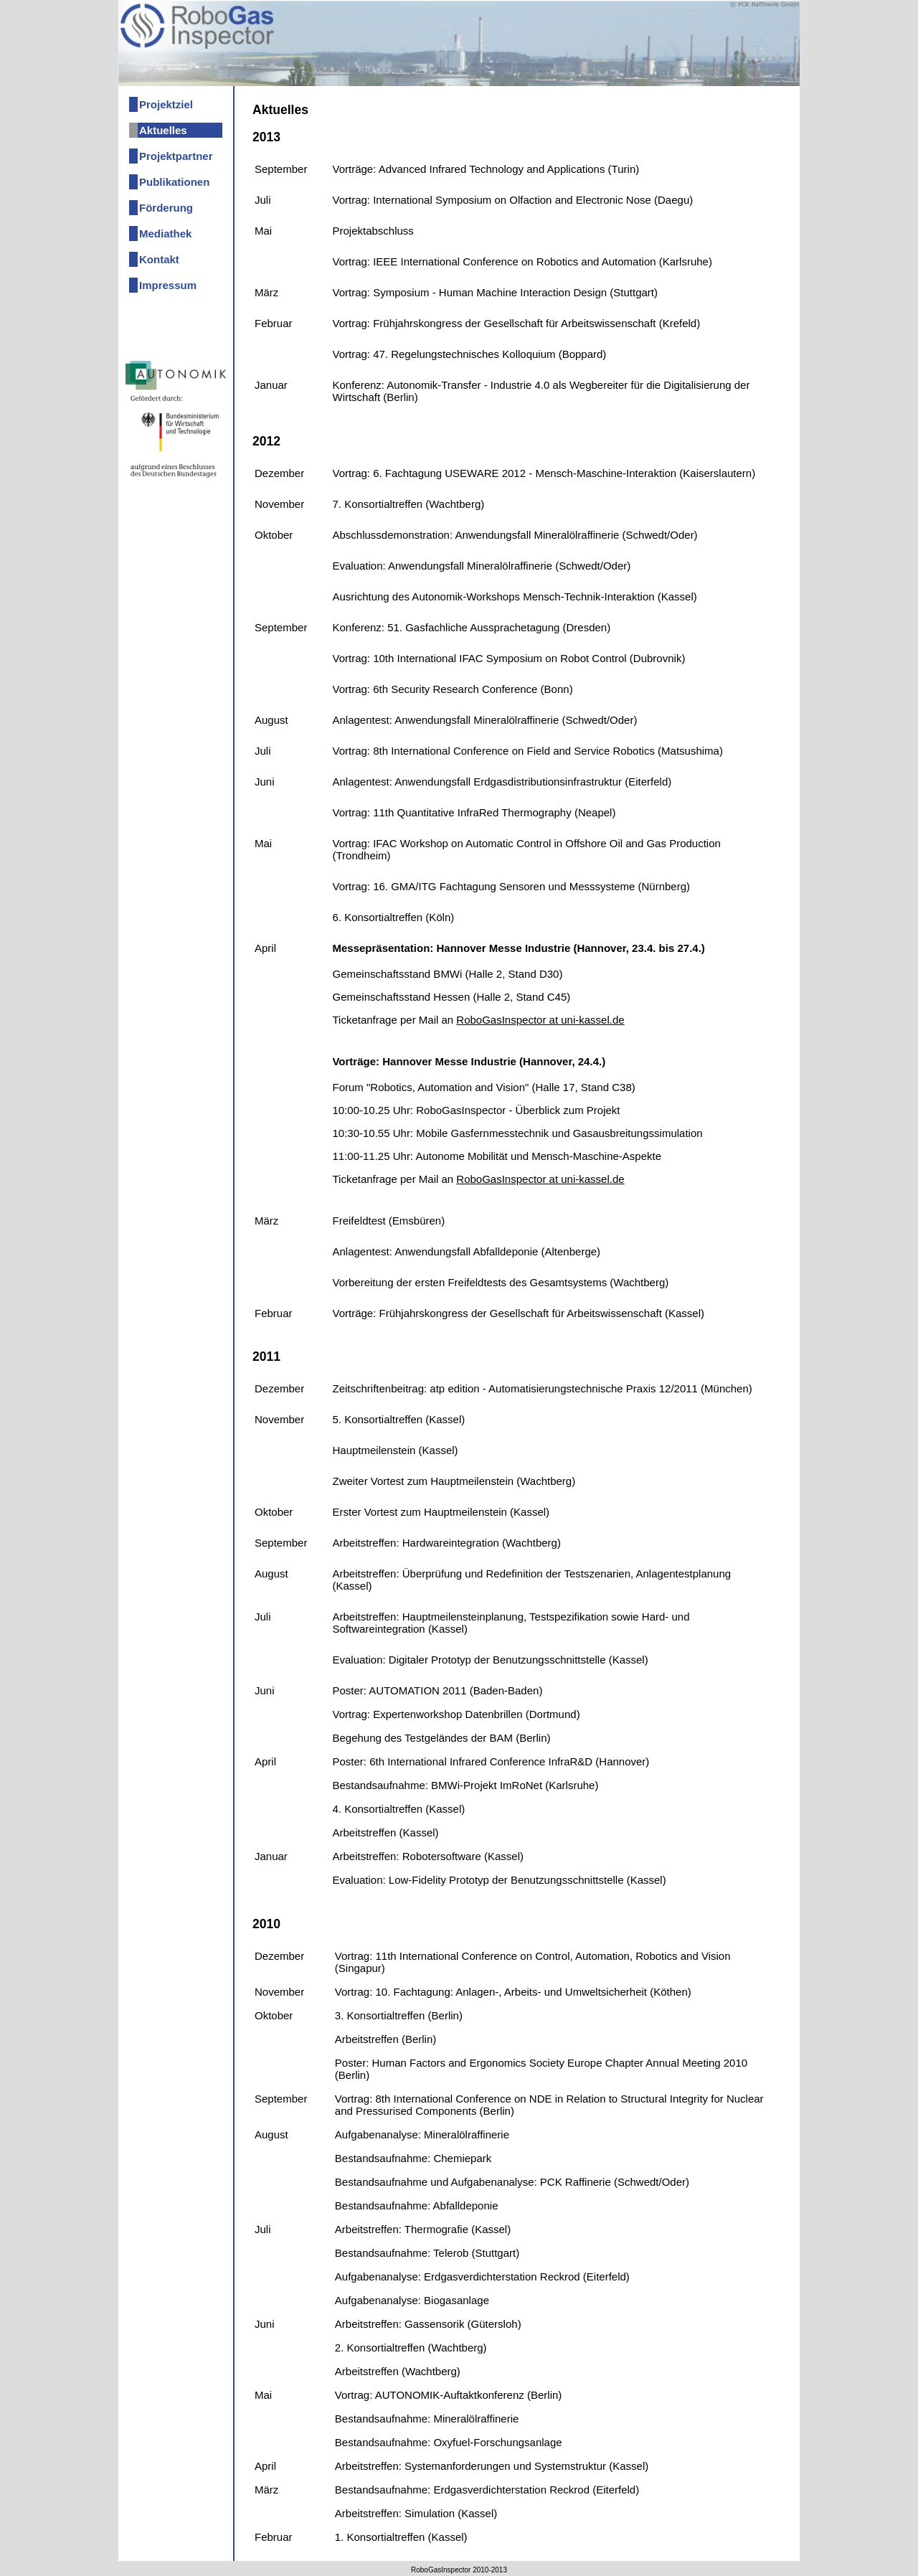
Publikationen (174, 182)
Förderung (166, 208)
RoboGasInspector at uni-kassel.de (540, 1020)
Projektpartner (176, 156)
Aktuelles (163, 130)
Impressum (168, 285)
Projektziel (166, 104)
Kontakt (159, 259)
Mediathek (165, 233)
